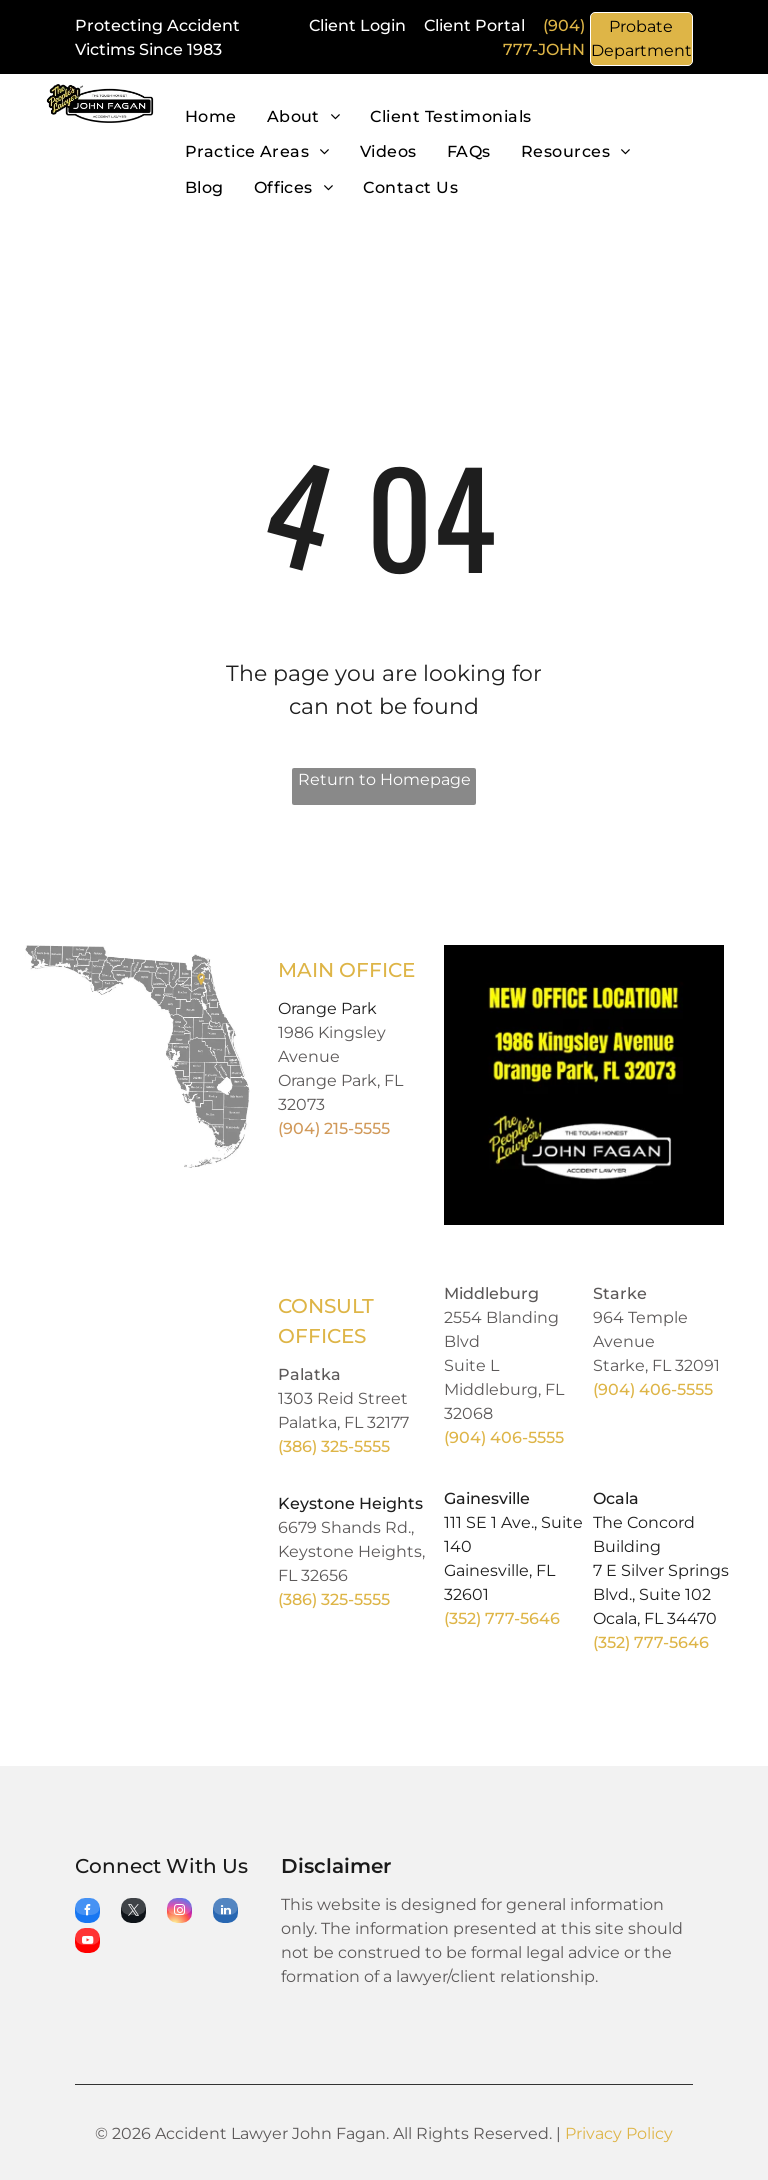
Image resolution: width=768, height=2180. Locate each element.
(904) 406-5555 (504, 1437)
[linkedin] (225, 1913)
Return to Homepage (384, 779)
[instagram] (179, 1913)
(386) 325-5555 (334, 1446)
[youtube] (87, 1943)
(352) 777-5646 (502, 1618)
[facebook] (87, 1913)
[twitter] (133, 1913)
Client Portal (474, 25)
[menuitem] (211, 117)
